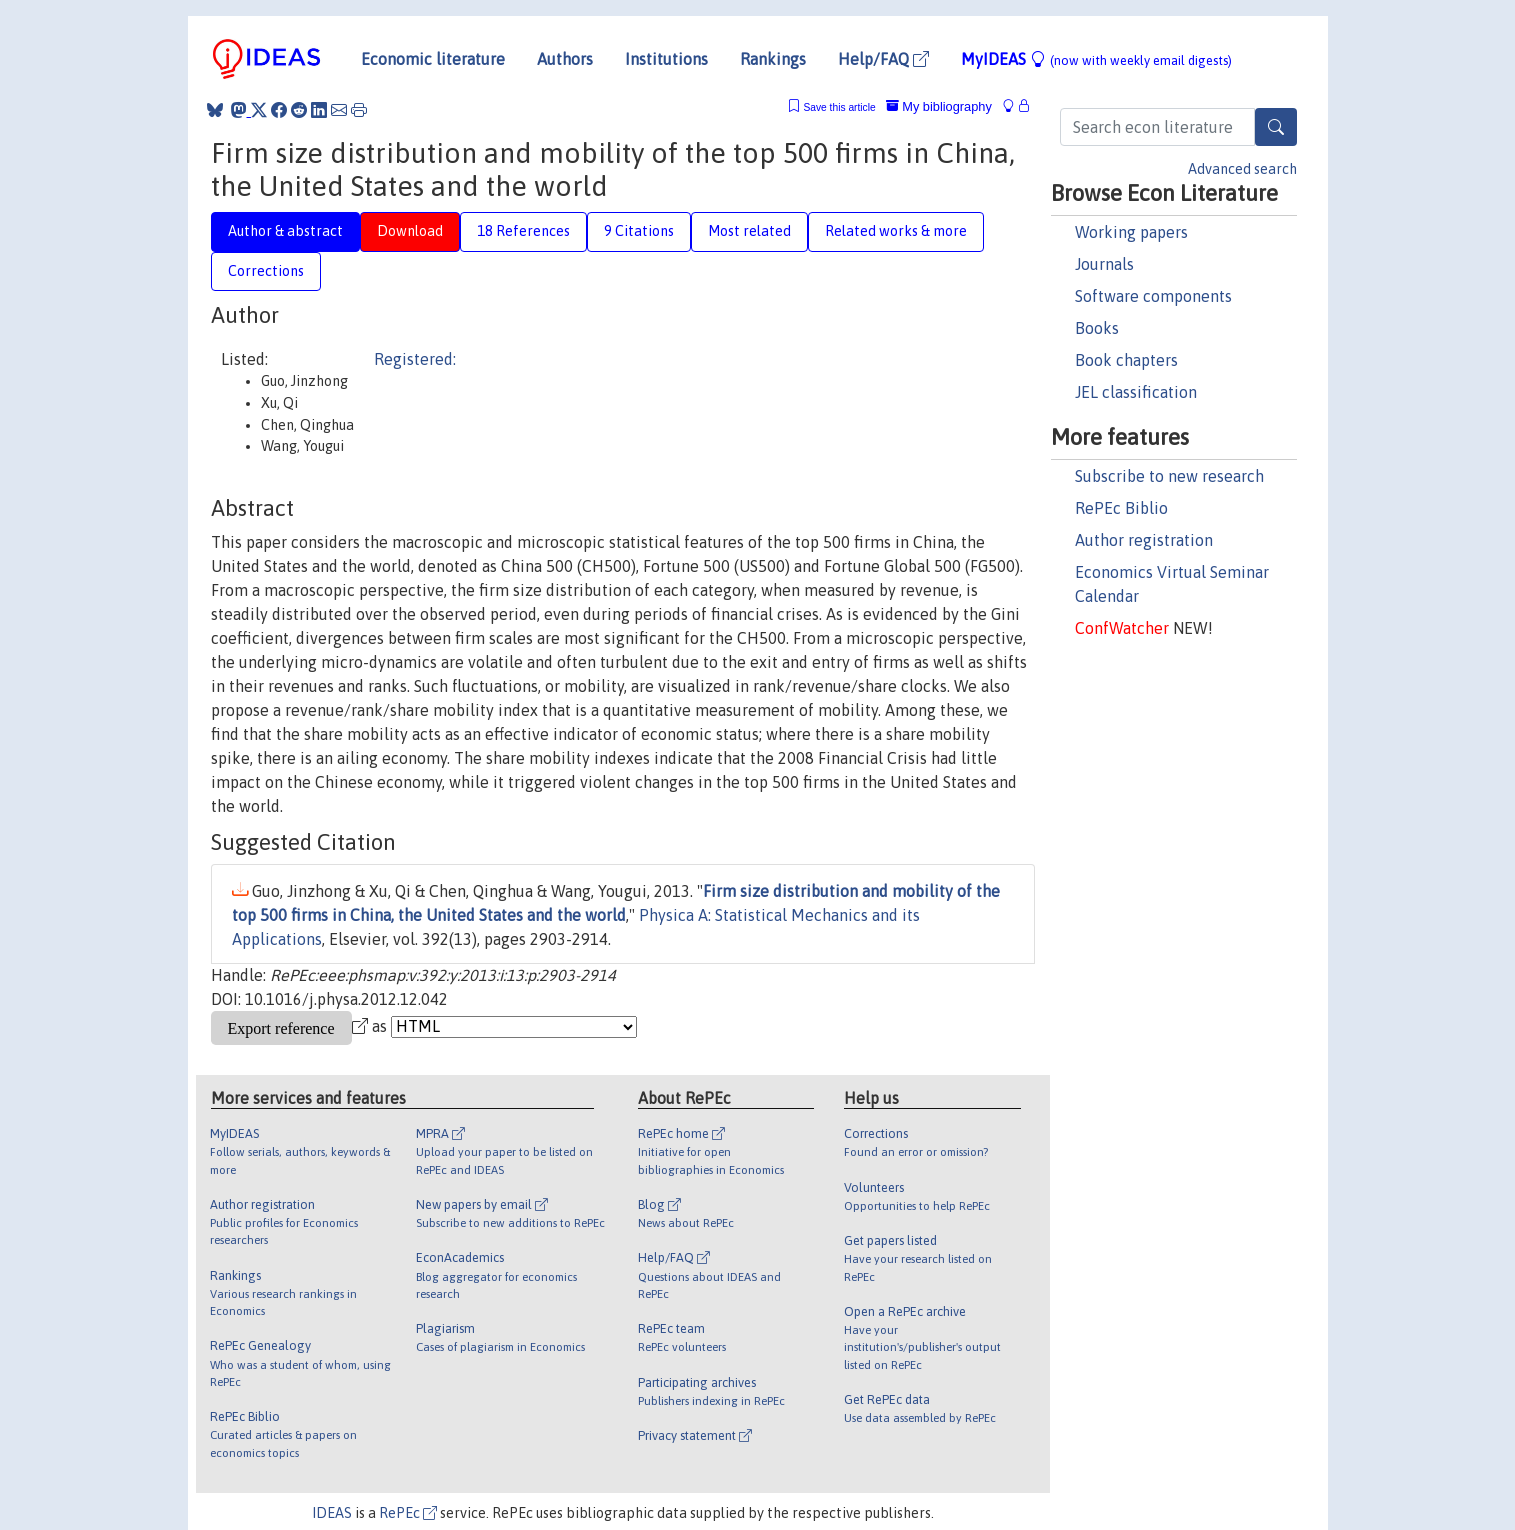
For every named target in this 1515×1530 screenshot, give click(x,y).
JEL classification (1136, 392)
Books (1097, 328)
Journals (1104, 264)
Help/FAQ (883, 59)
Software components (1153, 296)
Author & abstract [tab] (285, 231)
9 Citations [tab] (639, 231)
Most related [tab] (749, 231)
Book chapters (1126, 360)
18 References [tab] (523, 231)
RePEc (408, 1513)
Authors (565, 59)
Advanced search (1242, 169)
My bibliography (939, 106)
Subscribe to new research (1169, 476)
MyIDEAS (1096, 59)
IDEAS (332, 1513)
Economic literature (433, 59)
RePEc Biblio (1121, 508)
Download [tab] (410, 231)
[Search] (1276, 127)
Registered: (415, 359)
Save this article (839, 107)
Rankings (773, 59)
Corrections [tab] (266, 271)
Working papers (1131, 232)
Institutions (666, 59)
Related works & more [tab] (896, 231)
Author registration (1144, 540)
